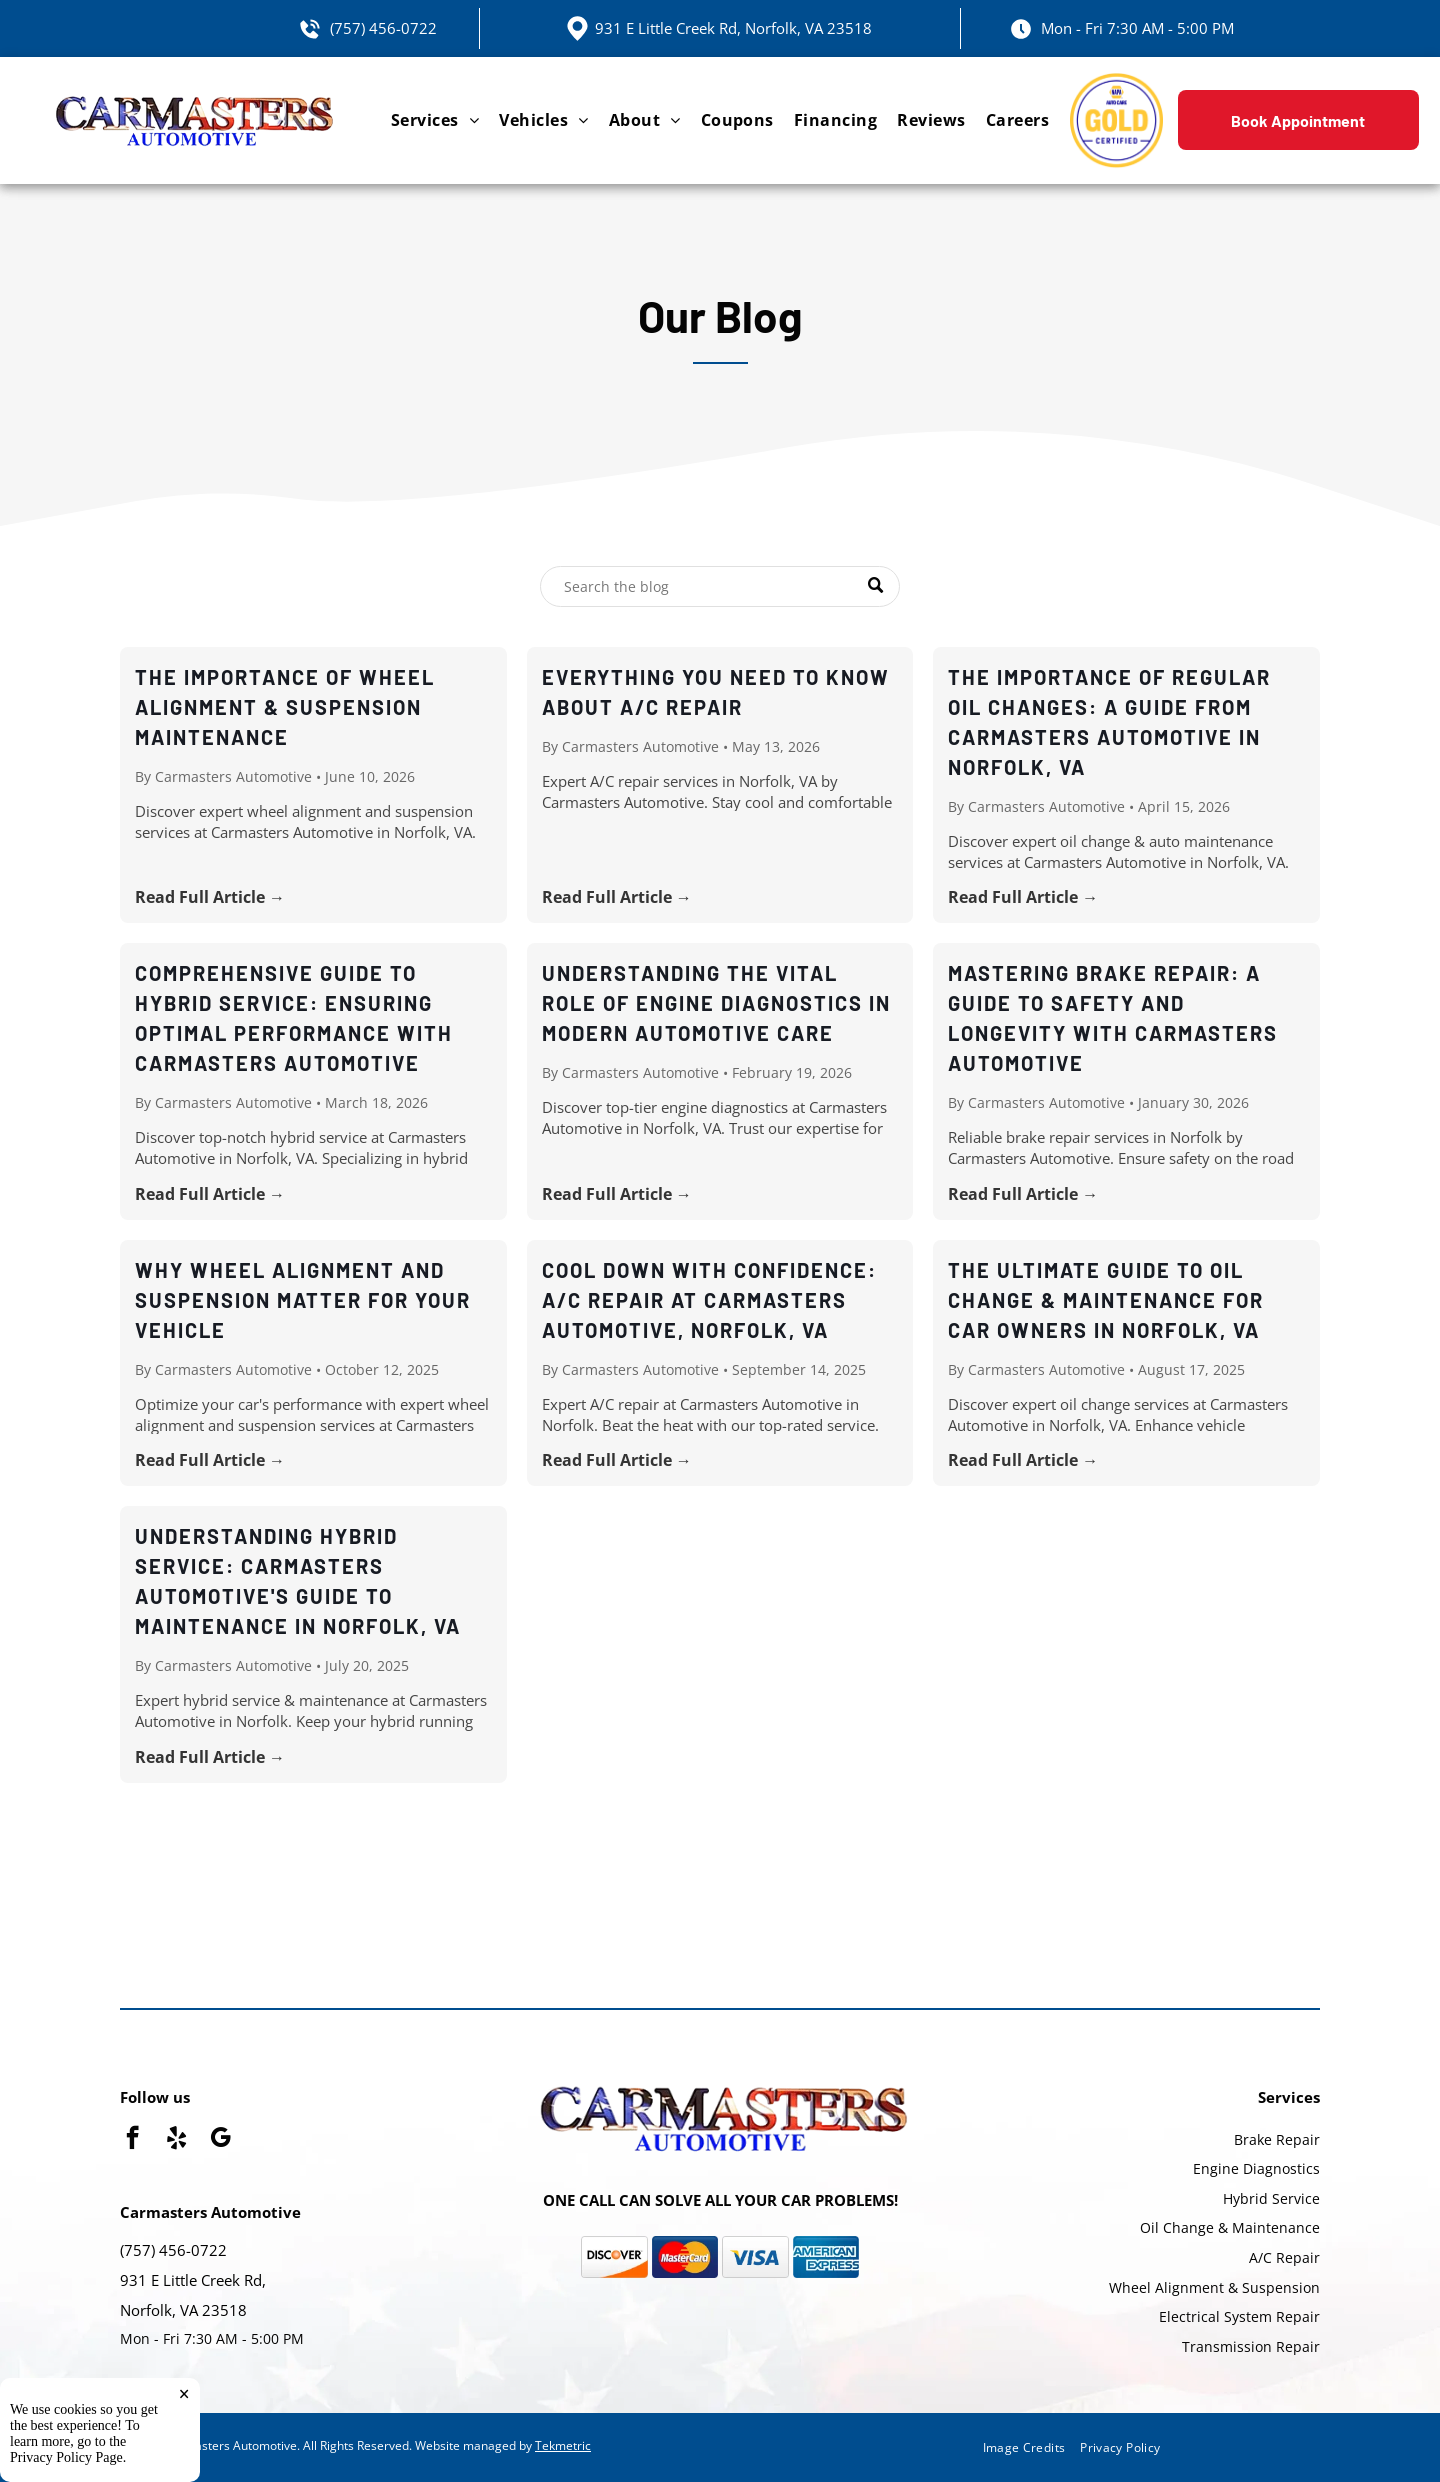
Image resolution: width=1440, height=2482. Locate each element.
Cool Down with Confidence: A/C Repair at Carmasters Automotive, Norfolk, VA (709, 1300)
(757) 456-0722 (383, 28)
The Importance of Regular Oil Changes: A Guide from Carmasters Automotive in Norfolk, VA (1109, 722)
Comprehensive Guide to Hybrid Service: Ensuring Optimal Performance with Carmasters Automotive (294, 1018)
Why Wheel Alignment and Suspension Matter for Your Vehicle (303, 1300)
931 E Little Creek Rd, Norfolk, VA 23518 (733, 28)
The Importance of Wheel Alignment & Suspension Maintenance (285, 707)
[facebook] (132, 2140)
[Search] (720, 586)
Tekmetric (563, 2445)
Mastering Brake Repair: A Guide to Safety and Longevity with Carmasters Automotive (1113, 1018)
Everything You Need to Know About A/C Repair (716, 692)
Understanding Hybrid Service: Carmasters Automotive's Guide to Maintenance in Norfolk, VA (298, 1581)
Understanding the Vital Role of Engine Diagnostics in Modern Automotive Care (716, 1003)
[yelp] (176, 2140)
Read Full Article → (210, 897)
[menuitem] (435, 120)
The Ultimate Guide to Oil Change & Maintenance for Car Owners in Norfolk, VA (1106, 1300)
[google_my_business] (220, 2140)
